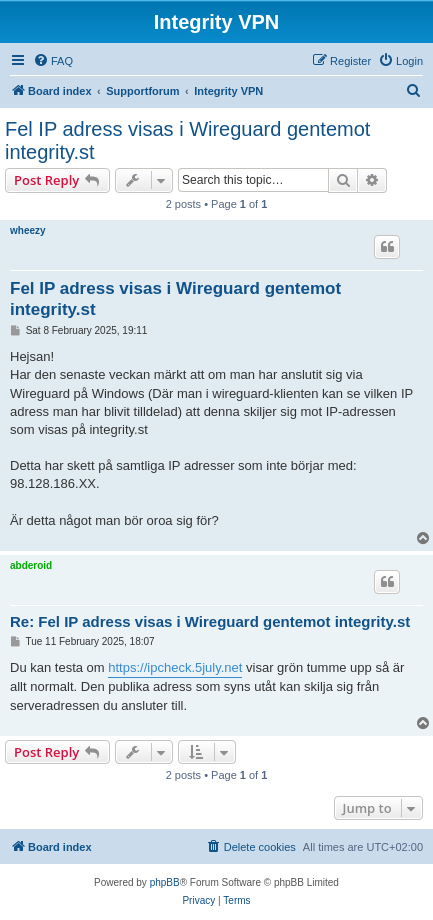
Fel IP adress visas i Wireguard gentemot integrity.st (187, 140)
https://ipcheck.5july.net (175, 667)
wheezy (28, 230)
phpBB (165, 882)
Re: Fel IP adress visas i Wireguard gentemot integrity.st (210, 621)
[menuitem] (53, 61)
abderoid (31, 565)
